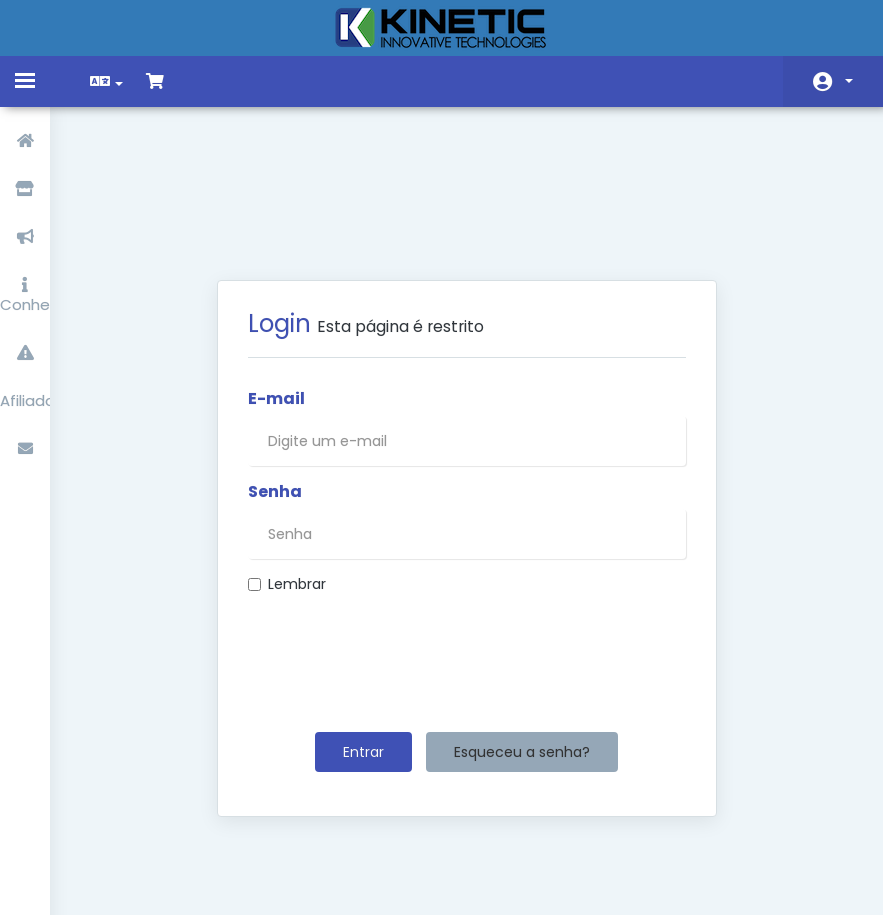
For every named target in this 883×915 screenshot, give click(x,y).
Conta (849, 81)
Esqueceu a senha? (522, 649)
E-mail (276, 296)
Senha (275, 389)
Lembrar (287, 481)
